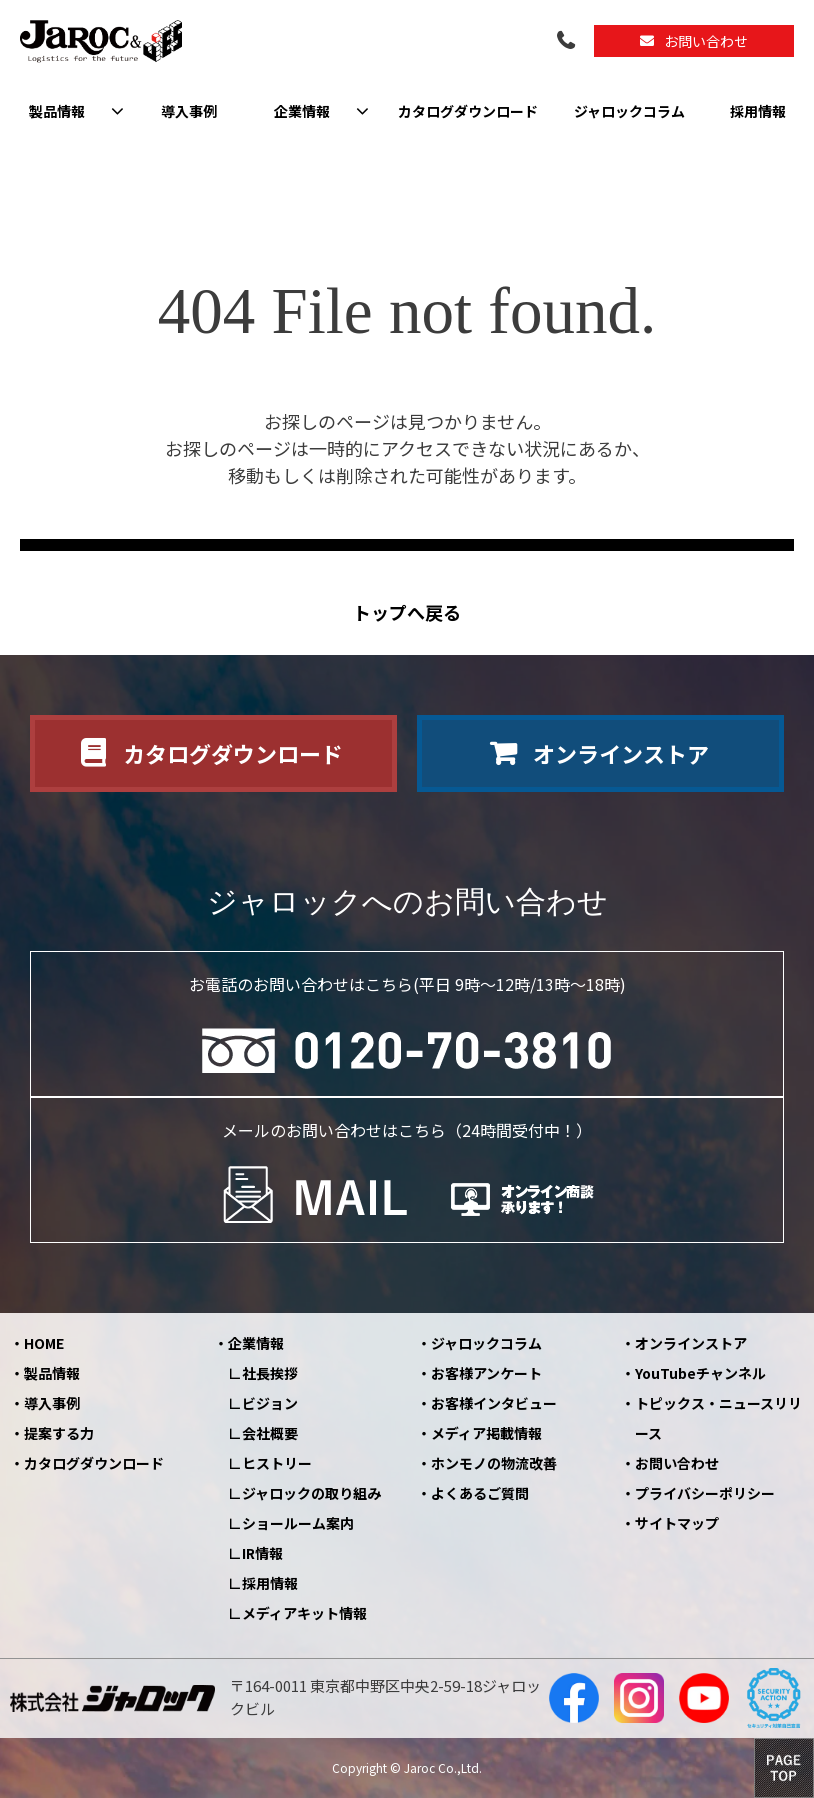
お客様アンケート (486, 1373)
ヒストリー (277, 1463)
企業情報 (302, 111)
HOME (44, 1343)
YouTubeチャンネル (700, 1373)
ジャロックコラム (629, 111)
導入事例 (189, 111)
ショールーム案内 (298, 1523)
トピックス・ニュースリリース (718, 1418)
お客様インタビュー (494, 1403)
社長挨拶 (270, 1373)
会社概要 (270, 1433)
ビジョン (270, 1403)
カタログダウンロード (468, 111)
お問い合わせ (706, 41)
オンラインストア (621, 753)
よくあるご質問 (480, 1493)
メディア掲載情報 (486, 1433)
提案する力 (59, 1433)
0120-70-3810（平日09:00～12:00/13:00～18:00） (568, 41)
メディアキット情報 (304, 1613)
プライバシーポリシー (705, 1493)
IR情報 (262, 1553)
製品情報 (57, 111)
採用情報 (758, 111)
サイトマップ (677, 1523)
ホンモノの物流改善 (494, 1463)
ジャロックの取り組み (311, 1493)
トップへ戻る (407, 612)
